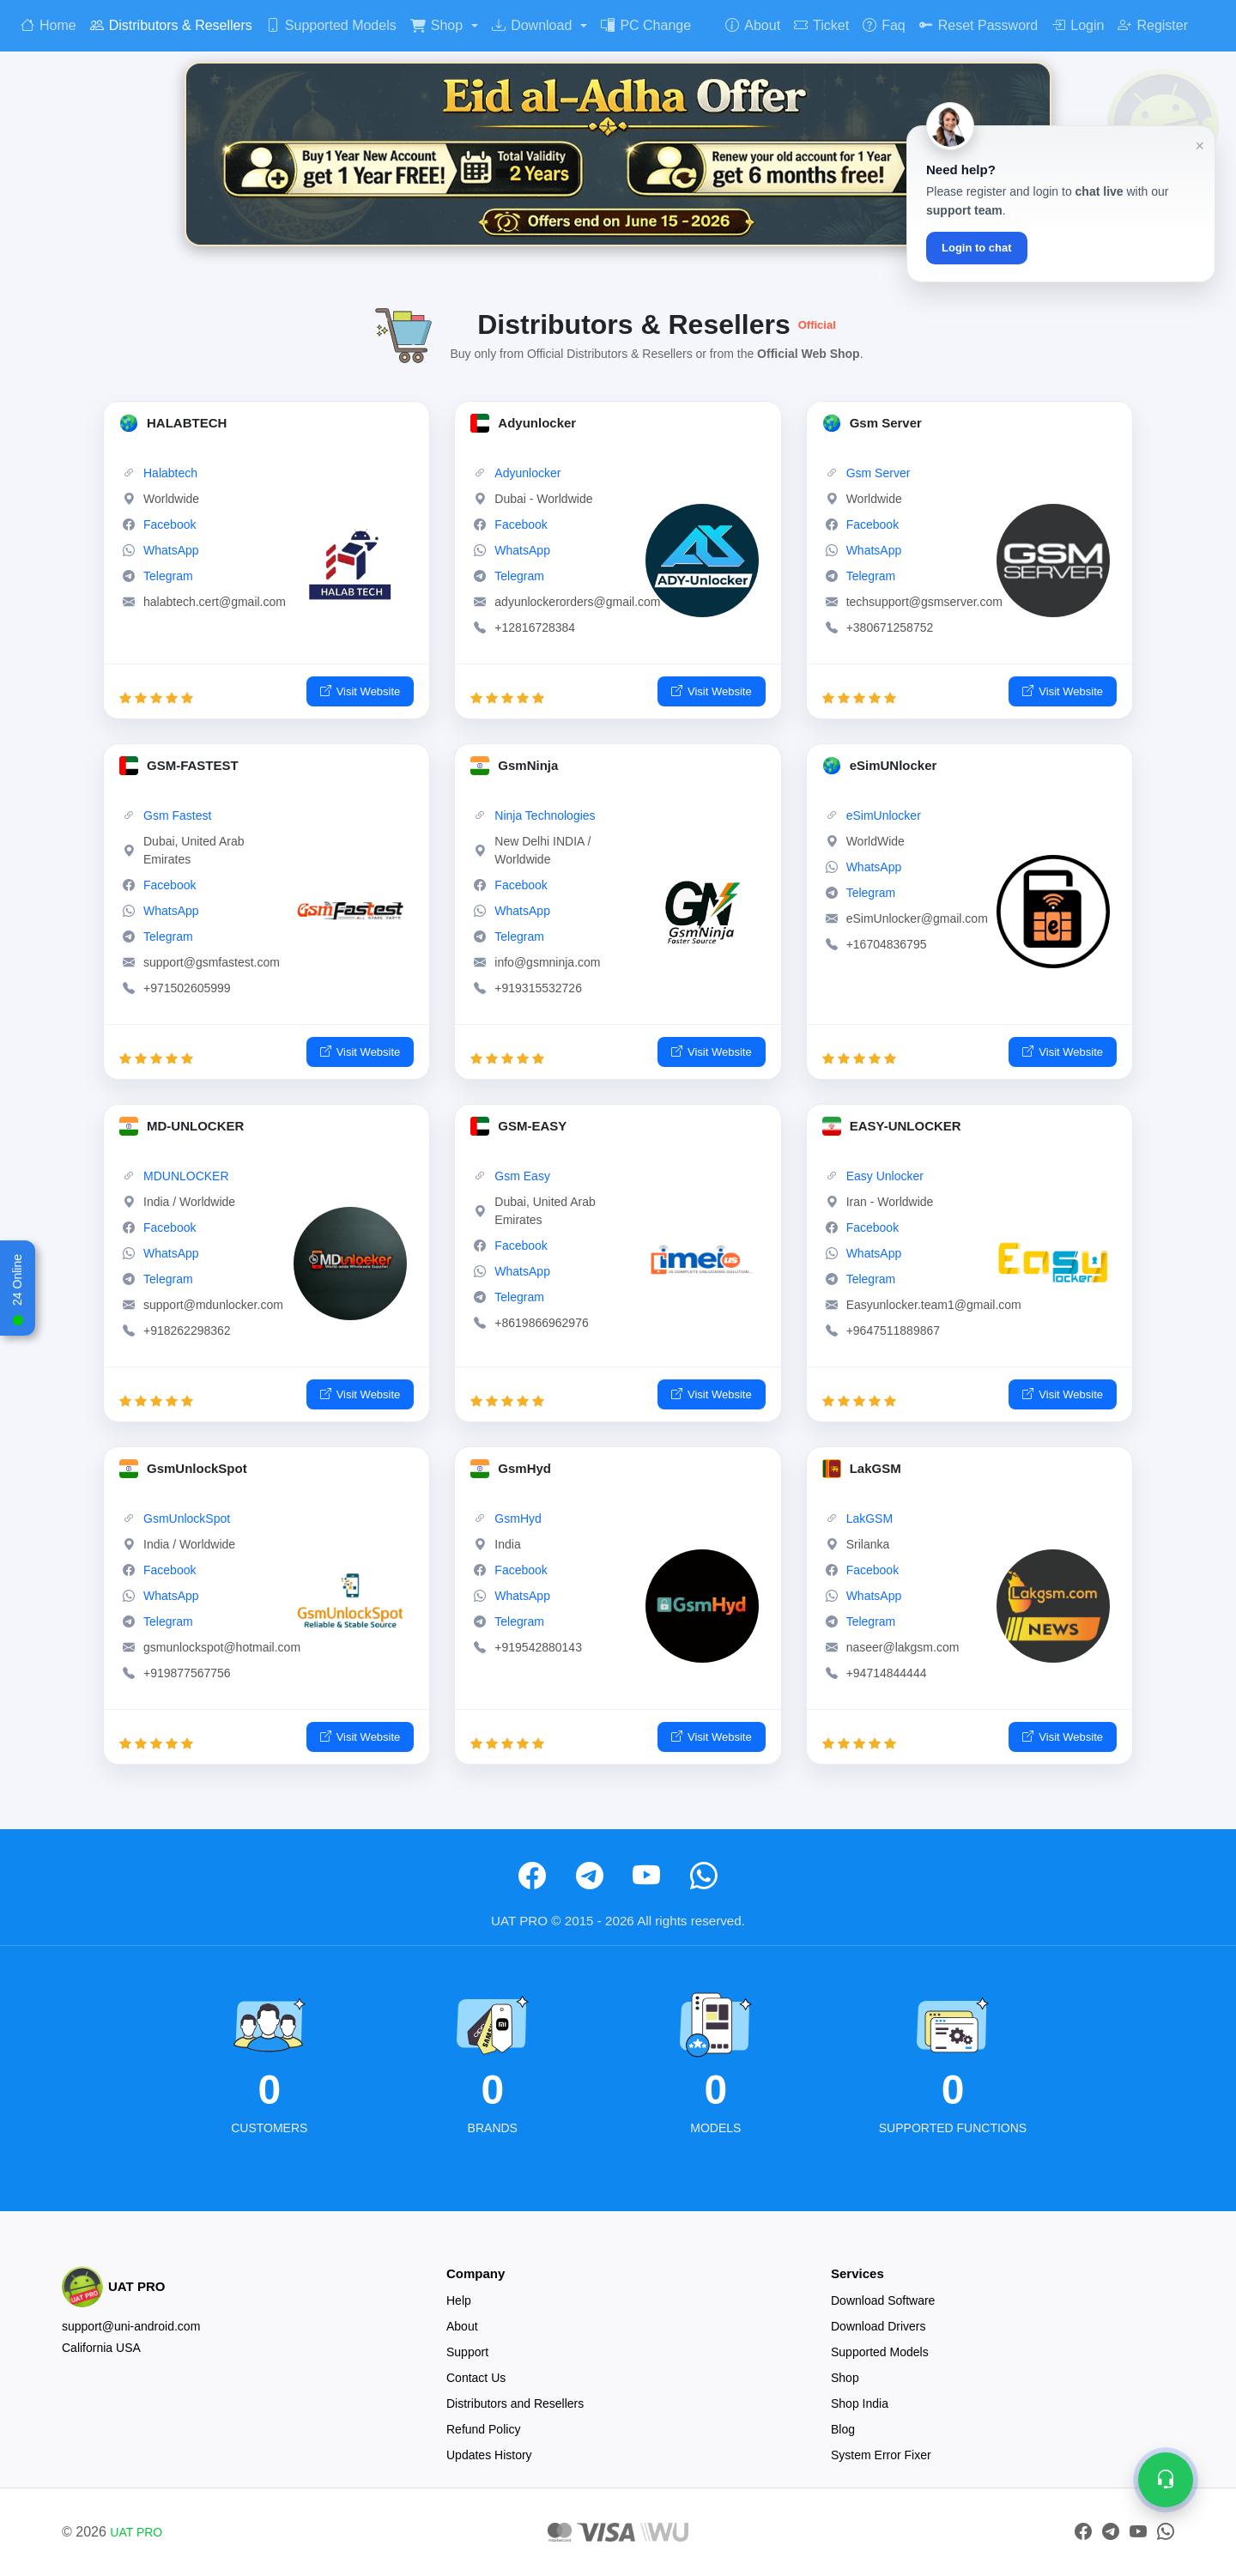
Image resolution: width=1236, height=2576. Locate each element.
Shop (436, 25)
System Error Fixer (881, 2455)
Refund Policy (483, 2429)
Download (532, 25)
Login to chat (977, 247)
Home (48, 25)
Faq (884, 25)
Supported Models (331, 25)
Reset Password (979, 25)
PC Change (646, 25)
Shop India (859, 2403)
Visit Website (360, 691)
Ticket (821, 25)
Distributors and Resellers (515, 2403)
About (752, 25)
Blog (843, 2429)
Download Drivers (878, 2326)
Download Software (883, 2300)
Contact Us (476, 2378)
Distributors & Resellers (171, 25)
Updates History (489, 2455)
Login (1077, 25)
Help (458, 2300)
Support (467, 2352)
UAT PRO (136, 2532)
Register (1153, 25)
